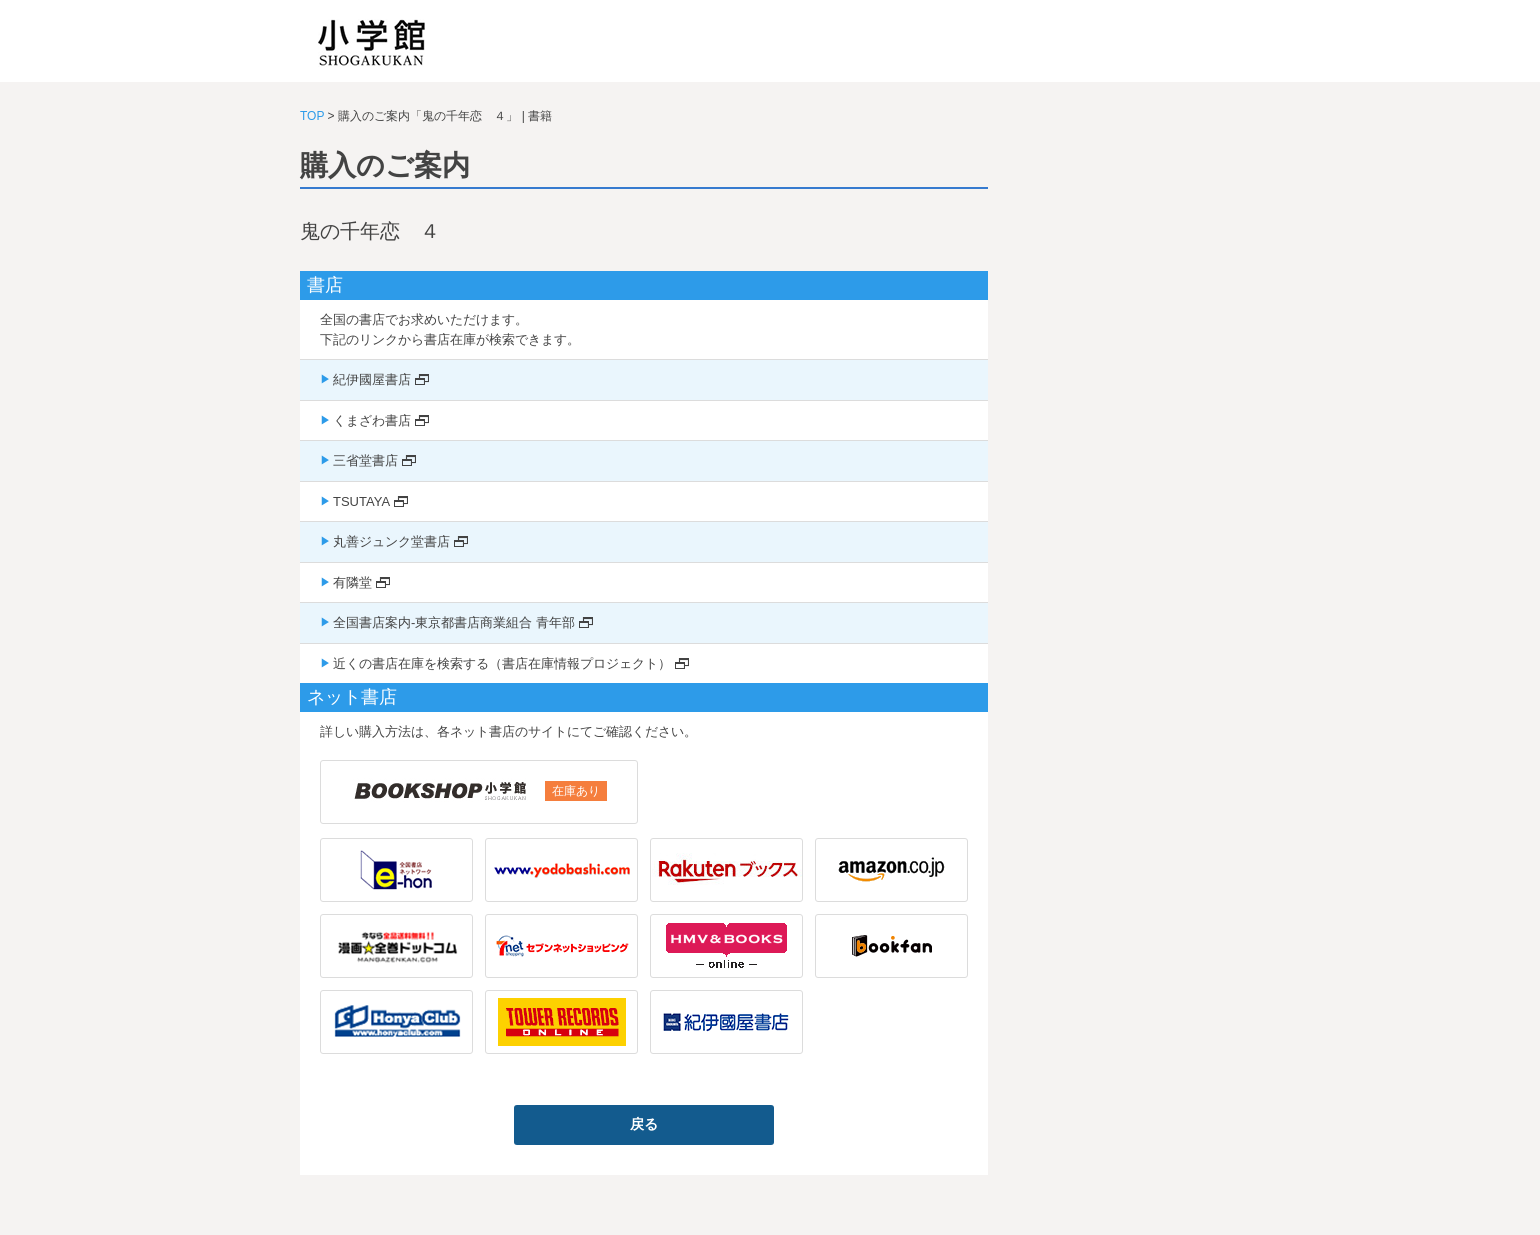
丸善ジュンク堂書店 (391, 541)
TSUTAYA (361, 501)
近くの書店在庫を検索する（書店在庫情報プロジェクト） (502, 663)
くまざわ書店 (372, 420)
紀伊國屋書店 (372, 379)
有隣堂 (352, 582)
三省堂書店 (365, 460)
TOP (312, 116)
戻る (644, 1124)
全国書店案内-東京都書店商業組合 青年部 (454, 622)
